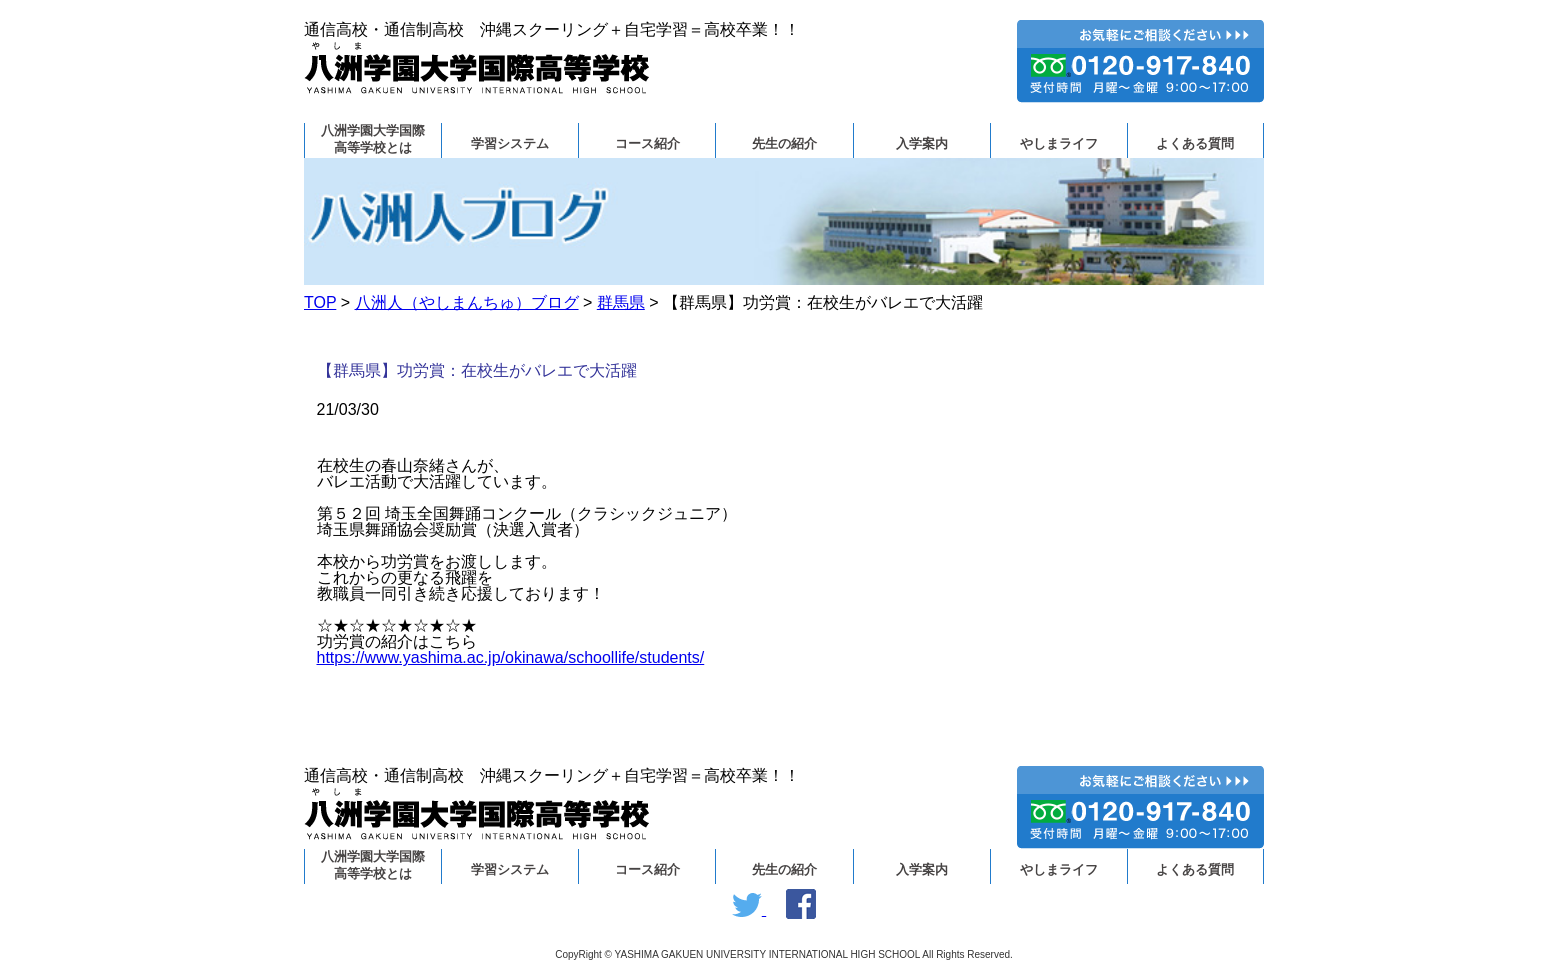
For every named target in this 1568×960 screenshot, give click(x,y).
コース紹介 (647, 144)
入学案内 (922, 144)
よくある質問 (1195, 144)
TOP (320, 302)
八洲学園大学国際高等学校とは (373, 139)
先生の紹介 (784, 144)
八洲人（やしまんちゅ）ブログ (467, 302)
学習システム (510, 144)
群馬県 (621, 302)
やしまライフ (1059, 144)
